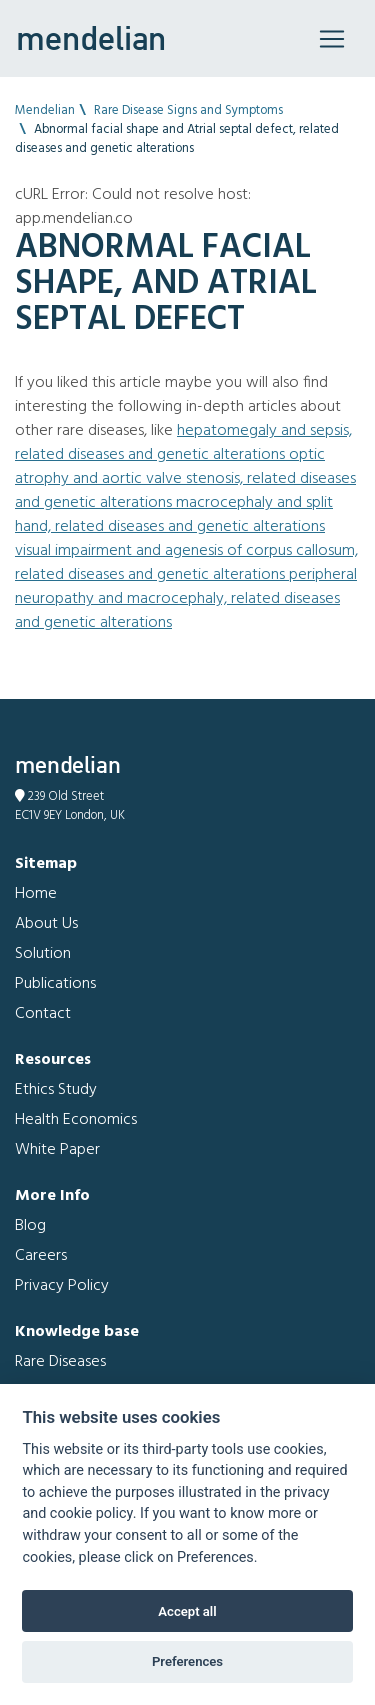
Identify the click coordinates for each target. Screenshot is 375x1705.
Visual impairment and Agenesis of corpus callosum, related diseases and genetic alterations (186, 563)
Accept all (187, 1611)
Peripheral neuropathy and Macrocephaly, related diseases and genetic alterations (186, 599)
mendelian (91, 38)
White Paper (57, 1150)
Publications (55, 984)
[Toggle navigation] (332, 39)
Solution (43, 954)
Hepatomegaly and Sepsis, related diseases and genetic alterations (183, 443)
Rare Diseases (60, 1362)
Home (36, 894)
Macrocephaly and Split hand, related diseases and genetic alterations (174, 515)
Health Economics (76, 1120)
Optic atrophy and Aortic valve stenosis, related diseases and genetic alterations (185, 479)
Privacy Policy (62, 1286)
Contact (43, 1014)
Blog (30, 1226)
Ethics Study (56, 1090)
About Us (46, 924)
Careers (41, 1256)
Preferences (187, 1661)
